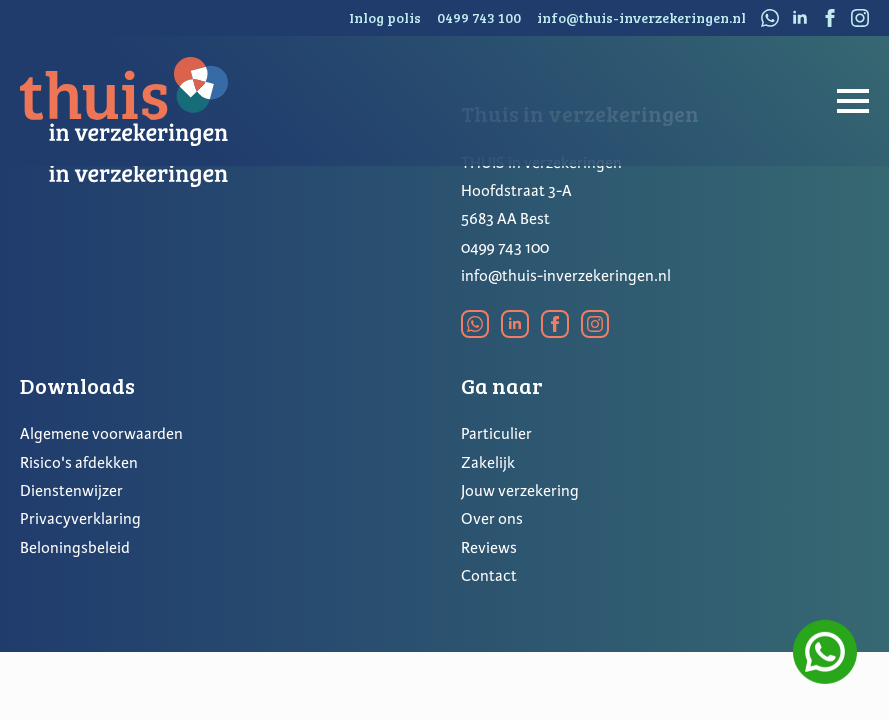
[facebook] (830, 18)
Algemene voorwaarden (101, 434)
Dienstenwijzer (71, 491)
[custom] (770, 18)
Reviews (489, 548)
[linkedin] (800, 18)
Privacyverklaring (80, 519)
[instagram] (860, 18)
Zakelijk (488, 463)
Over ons (492, 519)
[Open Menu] (853, 101)
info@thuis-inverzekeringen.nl (566, 276)
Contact (489, 576)
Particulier (496, 434)
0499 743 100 (505, 248)
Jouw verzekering (520, 491)
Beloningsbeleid (75, 548)
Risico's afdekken (79, 463)
